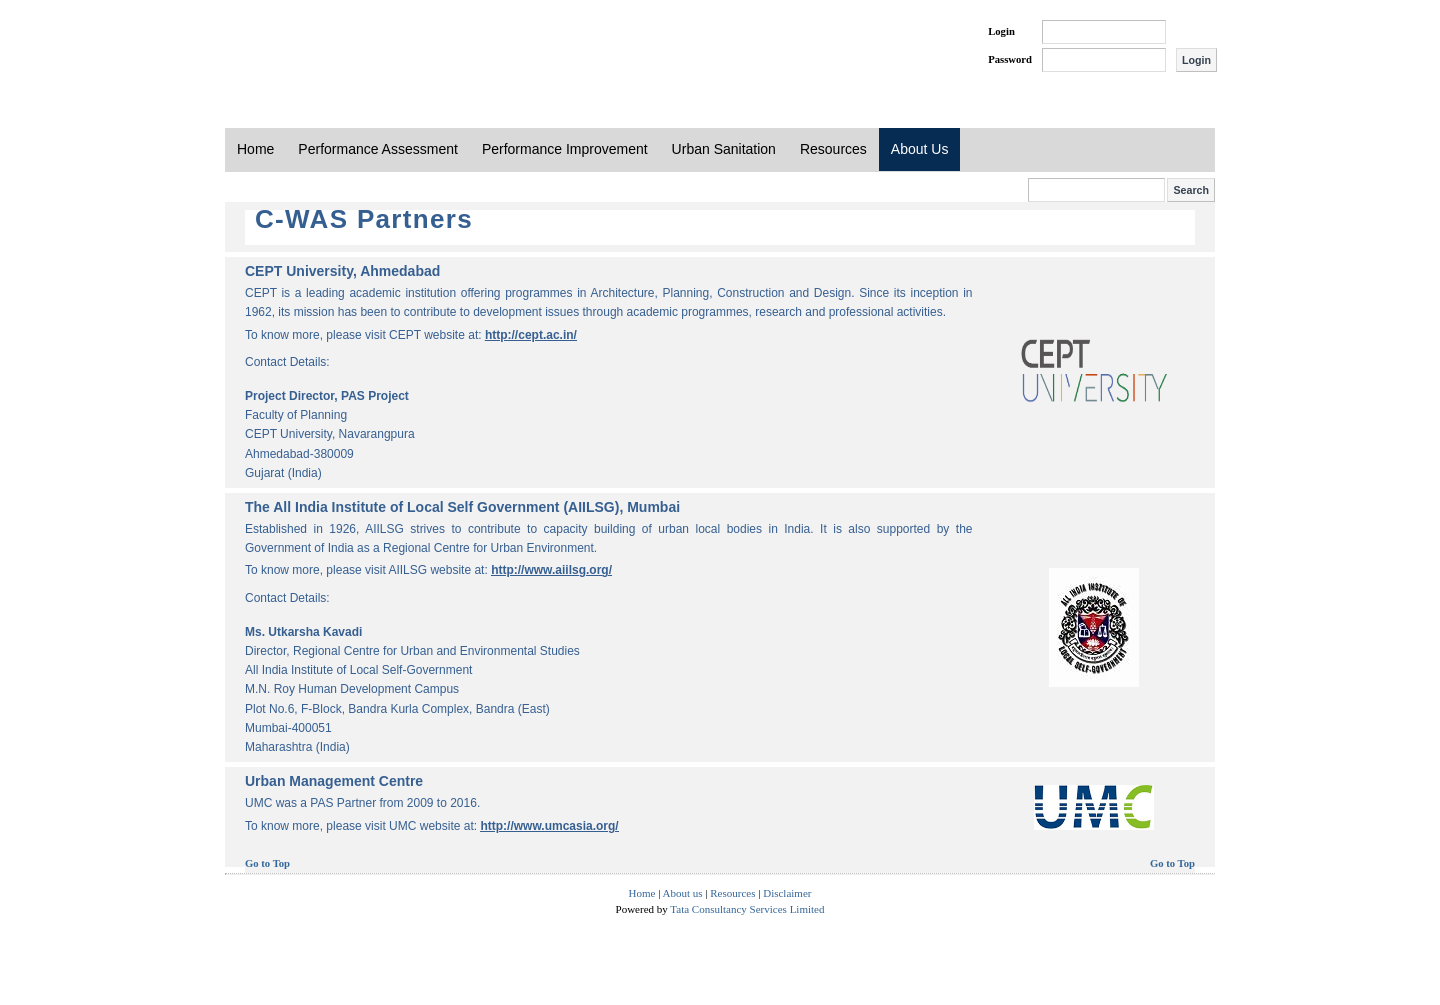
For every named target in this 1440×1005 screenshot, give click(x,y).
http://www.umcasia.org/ (549, 826)
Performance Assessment (378, 149)
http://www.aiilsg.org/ (551, 570)
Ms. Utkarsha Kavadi (303, 632)
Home (255, 149)
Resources (833, 149)
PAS (292, 48)
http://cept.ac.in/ (531, 335)
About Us (920, 149)
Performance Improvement (565, 149)
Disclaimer (787, 893)
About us (683, 893)
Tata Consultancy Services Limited (747, 909)
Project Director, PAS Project (327, 396)
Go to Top (267, 863)
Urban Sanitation (724, 149)
